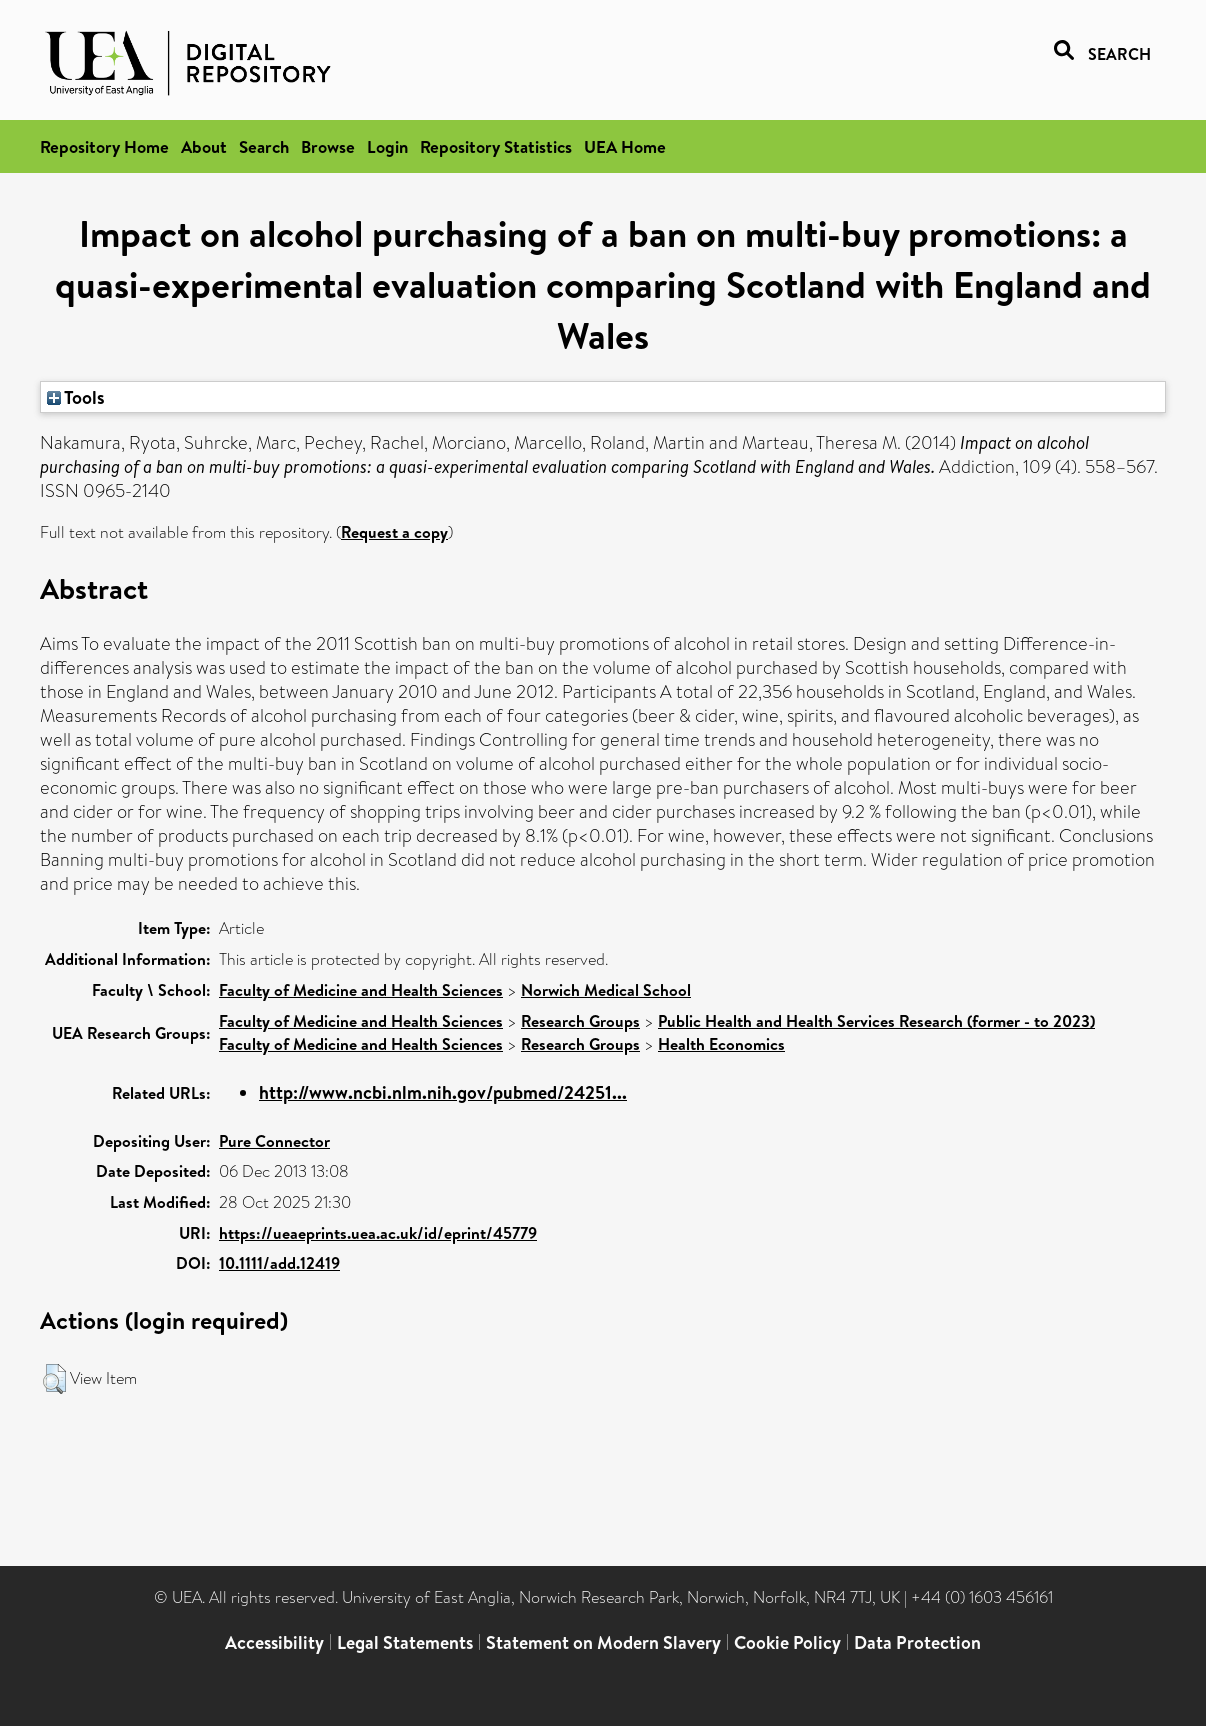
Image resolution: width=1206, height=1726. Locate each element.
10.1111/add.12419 (279, 1263)
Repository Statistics (496, 146)
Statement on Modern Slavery (603, 1642)
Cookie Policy (787, 1642)
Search (264, 146)
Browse (328, 146)
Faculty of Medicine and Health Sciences (361, 990)
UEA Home (625, 146)
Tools (76, 397)
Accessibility (274, 1642)
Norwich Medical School (606, 990)
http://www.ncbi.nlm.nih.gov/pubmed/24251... (443, 1092)
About (204, 146)
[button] (54, 1379)
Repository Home (104, 146)
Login (387, 146)
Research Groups (580, 1021)
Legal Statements (405, 1642)
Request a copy (394, 532)
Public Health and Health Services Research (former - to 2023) (876, 1021)
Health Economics (721, 1044)
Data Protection (917, 1642)
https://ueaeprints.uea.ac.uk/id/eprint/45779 (378, 1233)
